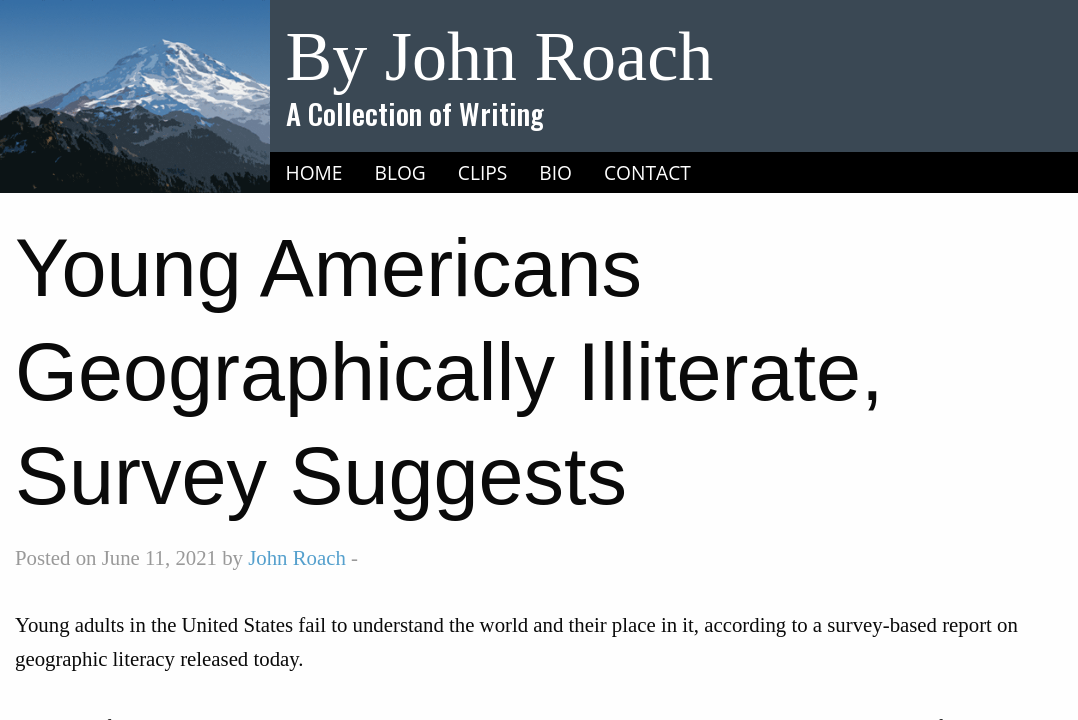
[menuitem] (314, 173)
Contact (647, 172)
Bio (555, 172)
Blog (400, 172)
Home (314, 172)
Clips (483, 172)
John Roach (297, 557)
